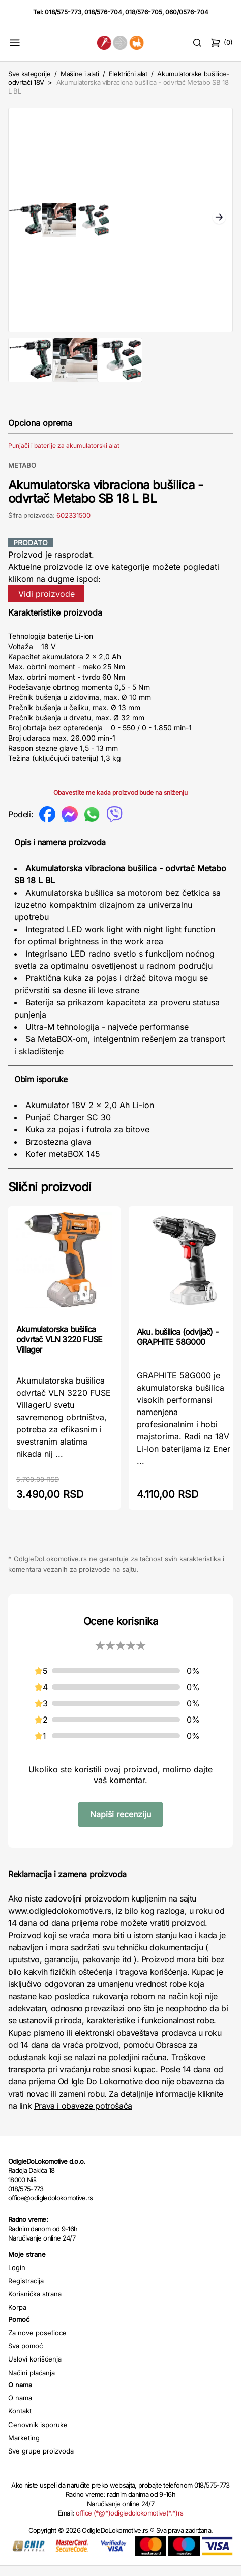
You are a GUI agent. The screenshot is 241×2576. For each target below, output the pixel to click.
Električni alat (128, 74)
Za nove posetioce (37, 2343)
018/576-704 (103, 12)
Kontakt (20, 2421)
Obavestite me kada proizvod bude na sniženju (120, 803)
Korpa (17, 2317)
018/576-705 (143, 12)
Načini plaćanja (31, 2383)
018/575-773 (63, 12)
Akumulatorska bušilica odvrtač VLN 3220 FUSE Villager (59, 1349)
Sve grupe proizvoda (41, 2461)
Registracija (26, 2291)
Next (219, 223)
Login (16, 2278)
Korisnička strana (35, 2304)
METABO (22, 475)
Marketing (24, 2448)
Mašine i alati (80, 74)
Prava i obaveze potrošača (83, 2116)
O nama (20, 2408)
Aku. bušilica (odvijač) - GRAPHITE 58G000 (177, 1347)
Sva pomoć (25, 2356)
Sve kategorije (29, 74)
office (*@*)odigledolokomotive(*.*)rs (129, 2523)
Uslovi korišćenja (35, 2369)
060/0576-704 (186, 12)
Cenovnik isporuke (38, 2435)
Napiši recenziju (120, 1824)
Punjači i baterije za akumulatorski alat (63, 455)
